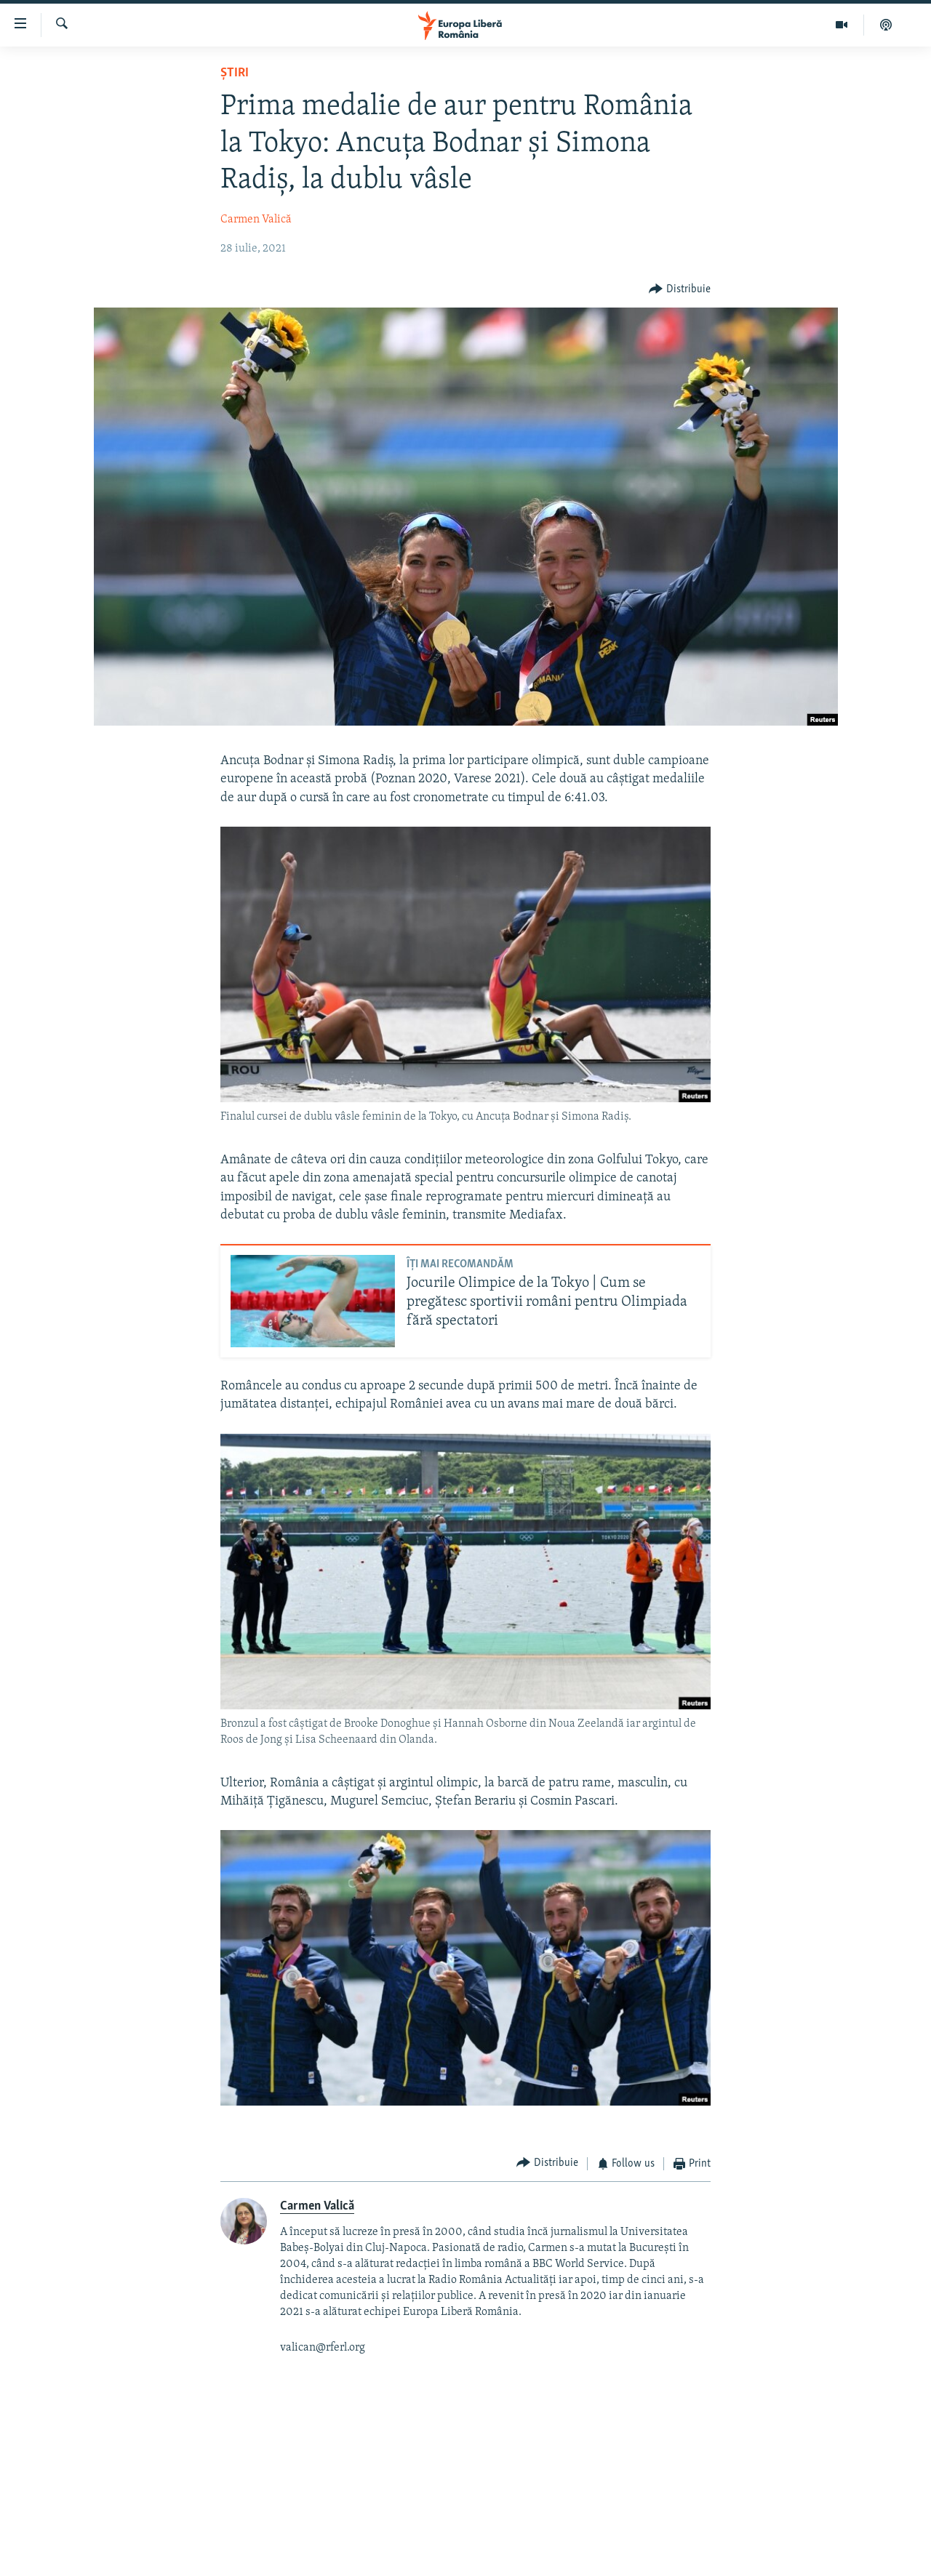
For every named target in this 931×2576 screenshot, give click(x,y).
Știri (234, 73)
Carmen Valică (256, 219)
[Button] (680, 290)
